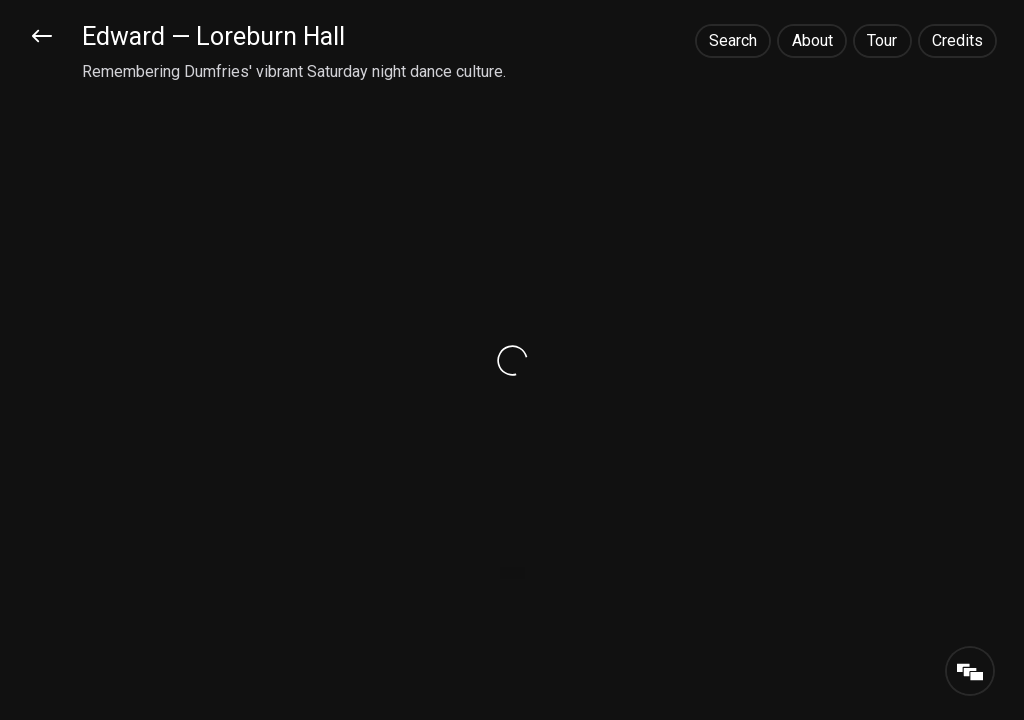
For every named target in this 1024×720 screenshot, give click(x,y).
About (812, 40)
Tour (882, 40)
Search (733, 40)
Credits (957, 40)
